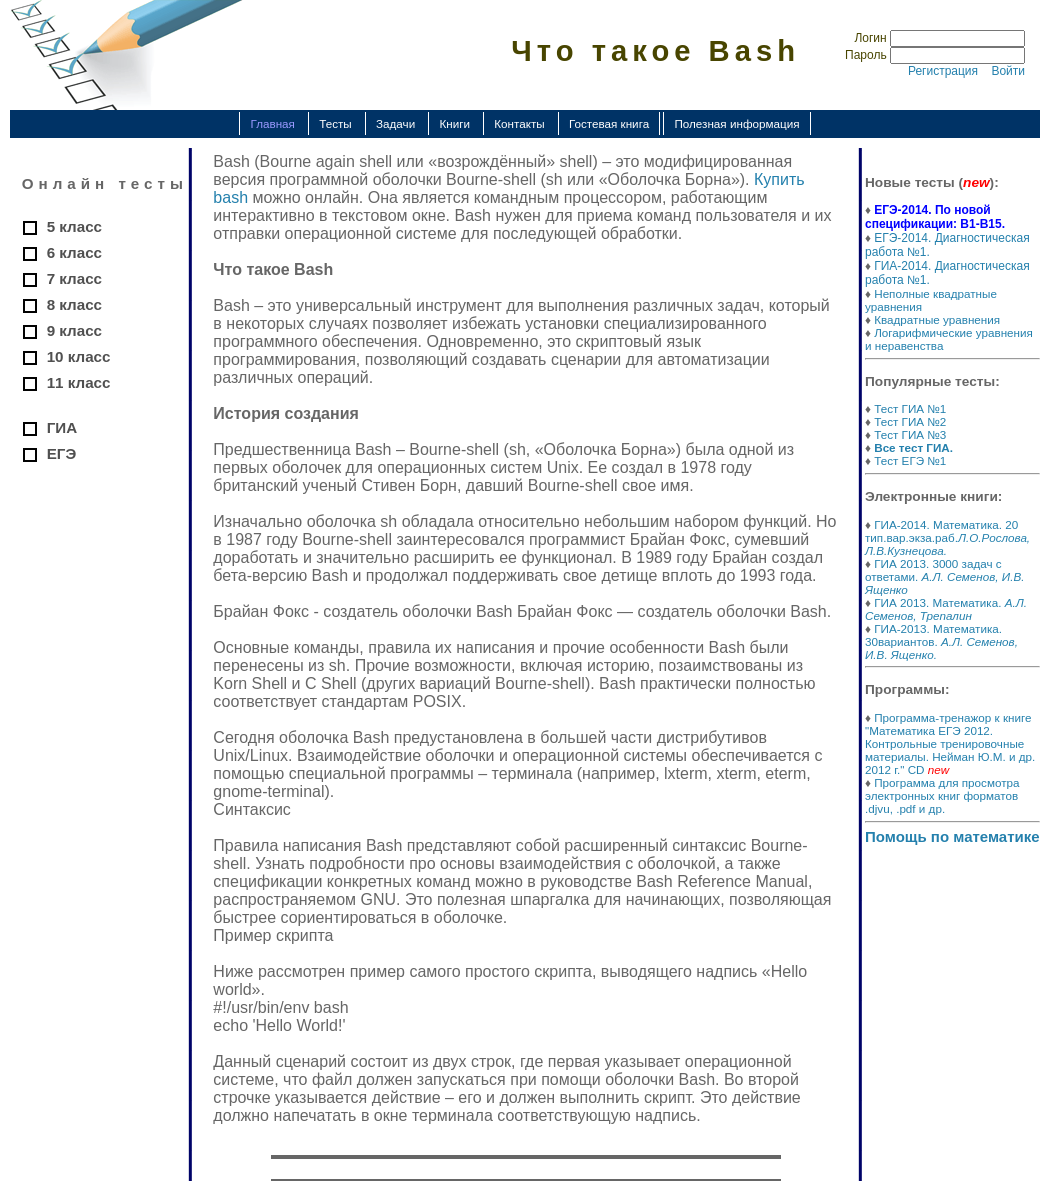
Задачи (395, 123)
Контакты (519, 123)
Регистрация (943, 71)
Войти (1008, 71)
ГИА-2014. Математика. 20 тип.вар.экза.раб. (947, 537)
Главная (272, 123)
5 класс (74, 226)
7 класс (74, 278)
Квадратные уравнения (937, 319)
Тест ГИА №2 (910, 421)
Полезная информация (736, 123)
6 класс (74, 252)
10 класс (79, 356)
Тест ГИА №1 (910, 408)
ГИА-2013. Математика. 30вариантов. (941, 641)
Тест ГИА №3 (910, 434)
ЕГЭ (62, 453)
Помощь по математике (952, 836)
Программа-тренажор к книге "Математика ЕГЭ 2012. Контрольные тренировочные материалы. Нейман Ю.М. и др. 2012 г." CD (950, 743)
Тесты (335, 123)
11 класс (79, 382)
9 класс (74, 330)
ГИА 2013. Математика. (946, 609)
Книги (454, 123)
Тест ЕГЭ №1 (910, 460)
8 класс (74, 304)
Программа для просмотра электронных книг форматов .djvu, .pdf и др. (942, 795)
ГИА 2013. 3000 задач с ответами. (944, 576)
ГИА (62, 427)
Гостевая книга (609, 123)
